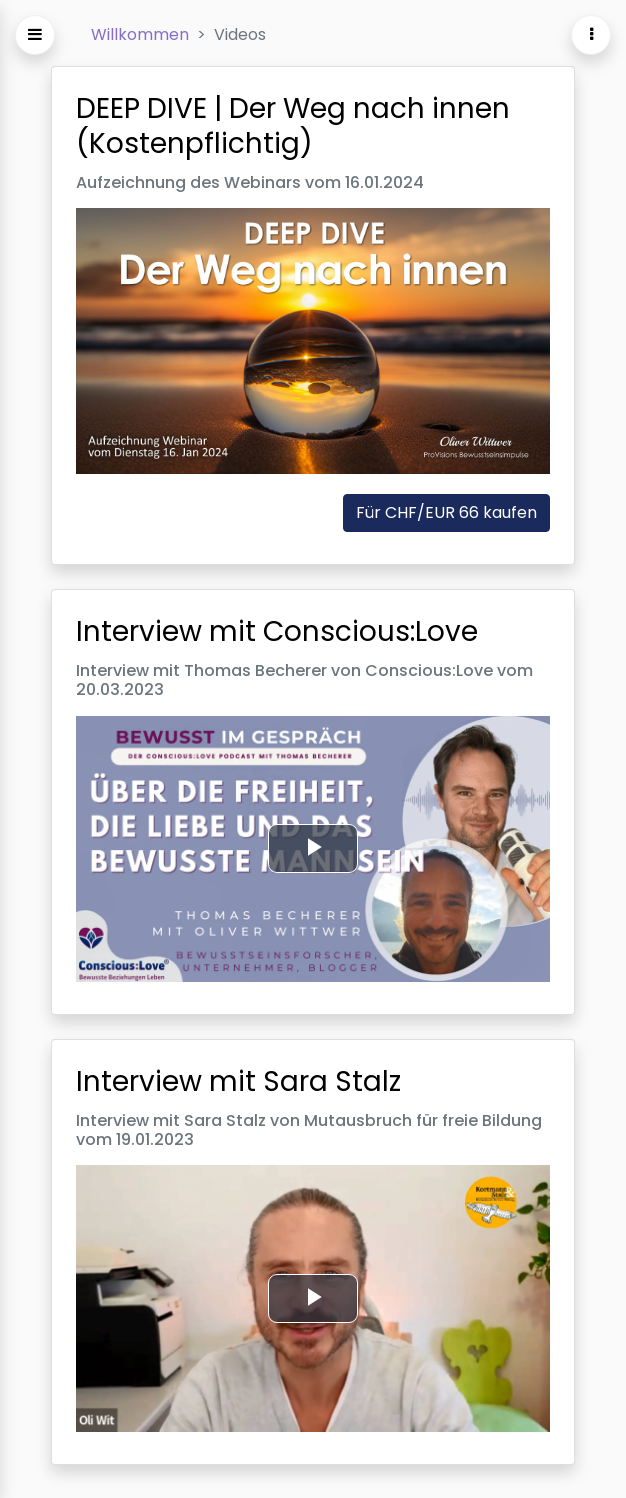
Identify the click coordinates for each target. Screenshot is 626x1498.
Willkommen (140, 34)
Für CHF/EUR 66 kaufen (446, 513)
